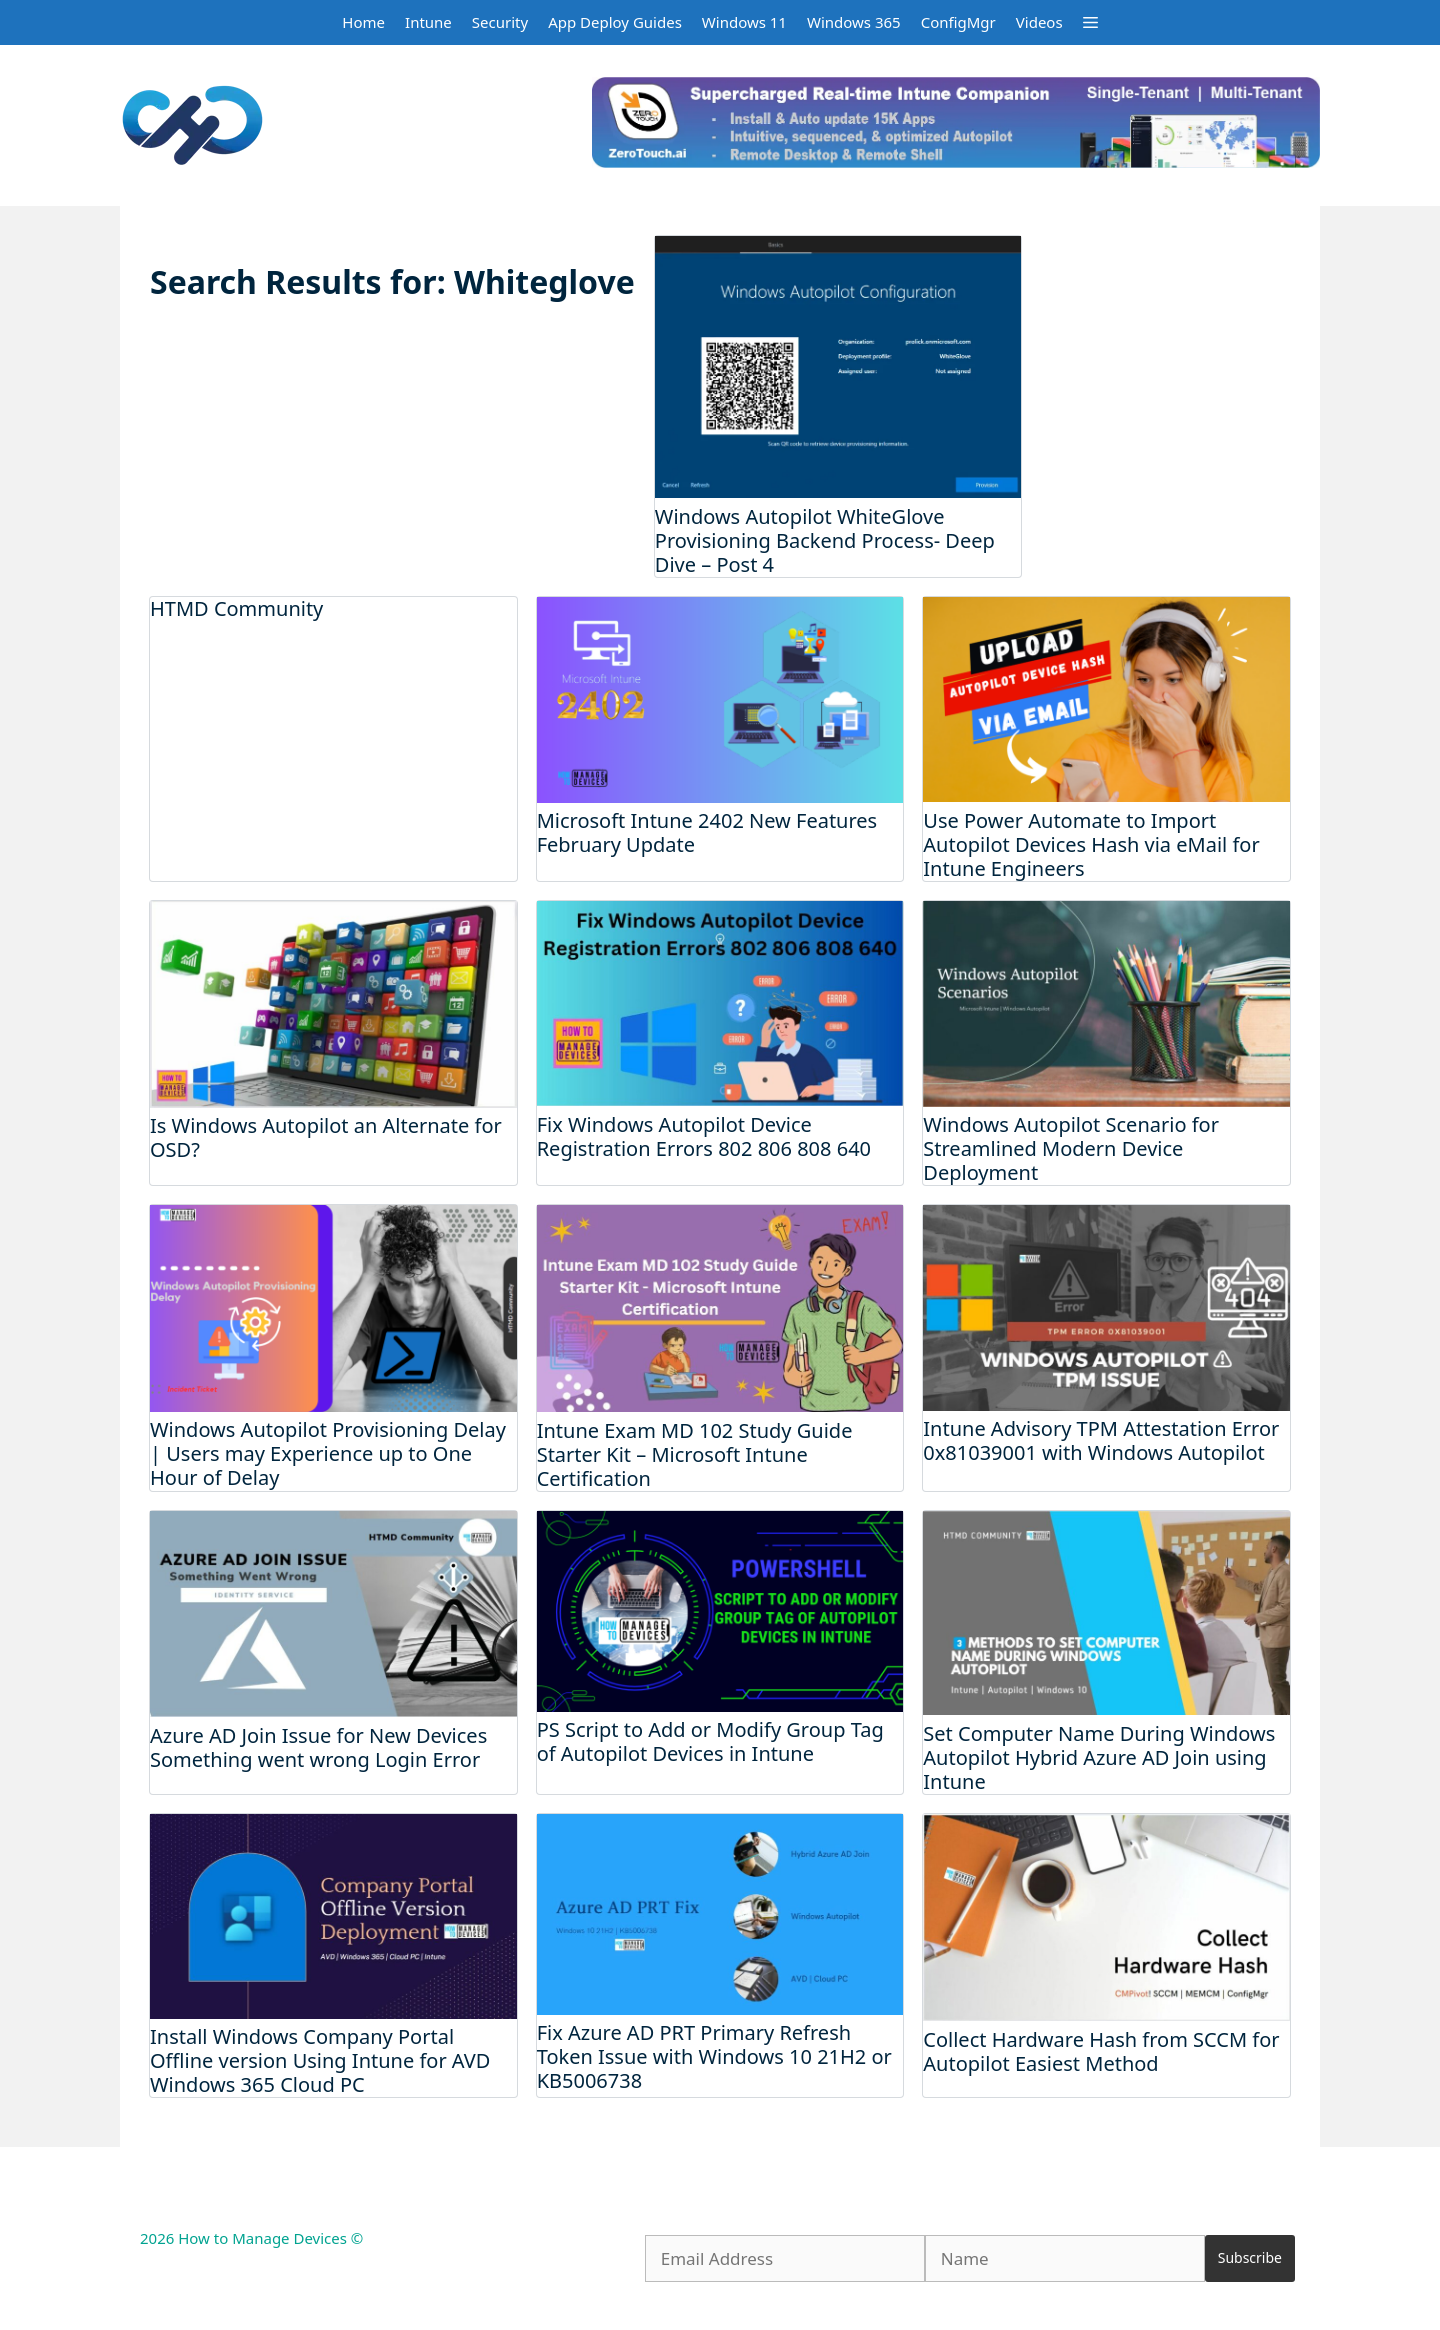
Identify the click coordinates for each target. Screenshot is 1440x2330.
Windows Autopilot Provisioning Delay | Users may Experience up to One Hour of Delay (328, 1453)
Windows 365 (854, 22)
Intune (428, 22)
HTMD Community (236, 608)
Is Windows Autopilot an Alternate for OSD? (326, 1137)
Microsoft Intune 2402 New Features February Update (707, 832)
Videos (1039, 22)
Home (363, 22)
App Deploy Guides (615, 22)
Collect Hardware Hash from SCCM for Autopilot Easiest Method (1101, 2051)
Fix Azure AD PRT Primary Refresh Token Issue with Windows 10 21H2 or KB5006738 (714, 2056)
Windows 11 (744, 22)
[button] (1090, 22)
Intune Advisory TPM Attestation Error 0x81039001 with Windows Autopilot (1101, 1440)
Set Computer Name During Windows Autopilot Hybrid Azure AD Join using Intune (1099, 1757)
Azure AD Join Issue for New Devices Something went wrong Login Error (318, 1747)
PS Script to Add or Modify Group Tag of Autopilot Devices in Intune (710, 1741)
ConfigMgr (958, 22)
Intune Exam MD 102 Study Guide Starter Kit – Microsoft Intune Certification (695, 1454)
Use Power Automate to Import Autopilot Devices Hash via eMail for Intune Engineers (1091, 844)
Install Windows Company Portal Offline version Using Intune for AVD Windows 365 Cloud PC (320, 2060)
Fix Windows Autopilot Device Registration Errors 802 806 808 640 (704, 1136)
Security (500, 22)
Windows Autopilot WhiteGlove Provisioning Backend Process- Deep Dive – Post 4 (825, 540)
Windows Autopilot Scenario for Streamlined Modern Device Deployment (1071, 1148)
